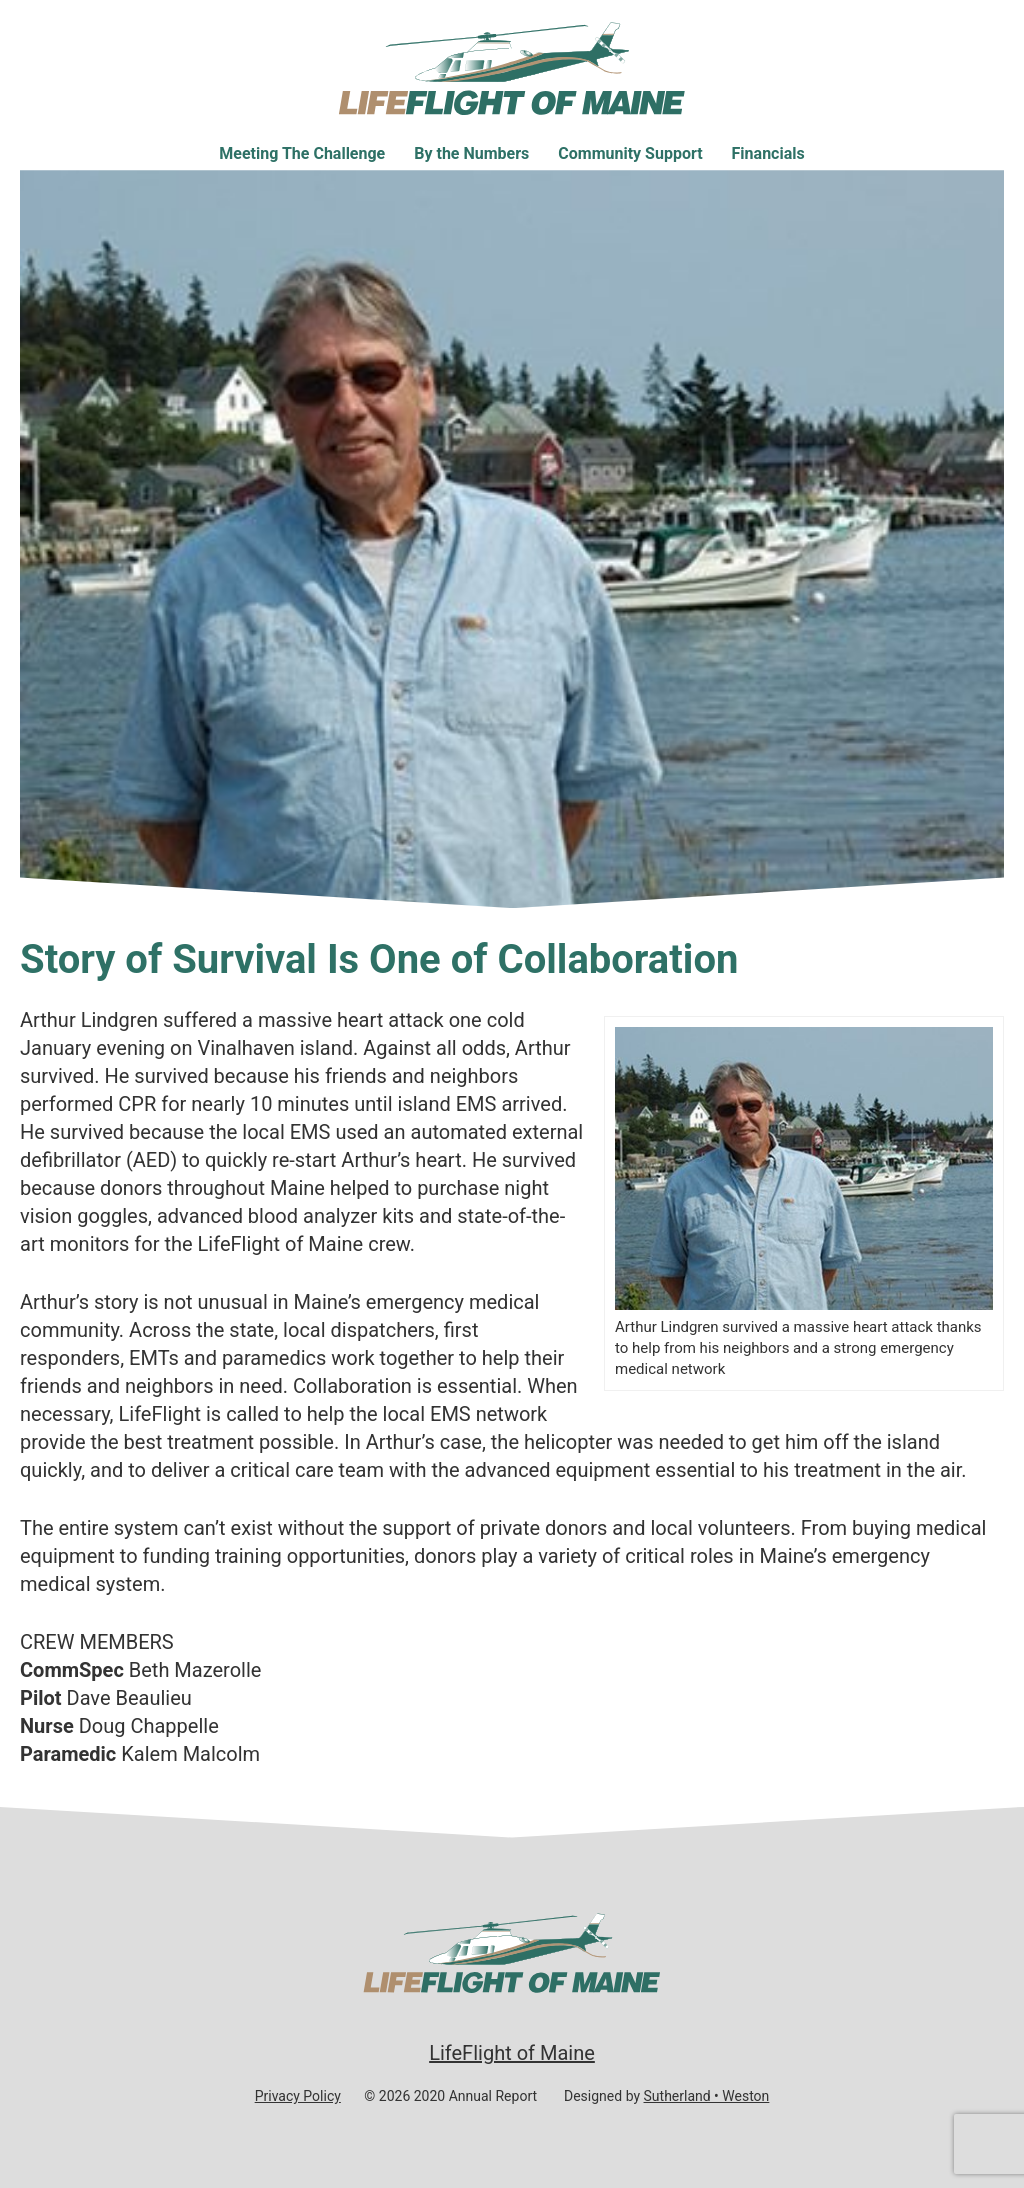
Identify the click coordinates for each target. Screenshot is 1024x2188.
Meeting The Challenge (302, 153)
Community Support (630, 153)
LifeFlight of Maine (512, 2053)
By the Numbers (471, 153)
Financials (768, 153)
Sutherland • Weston (707, 2096)
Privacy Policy (298, 2096)
